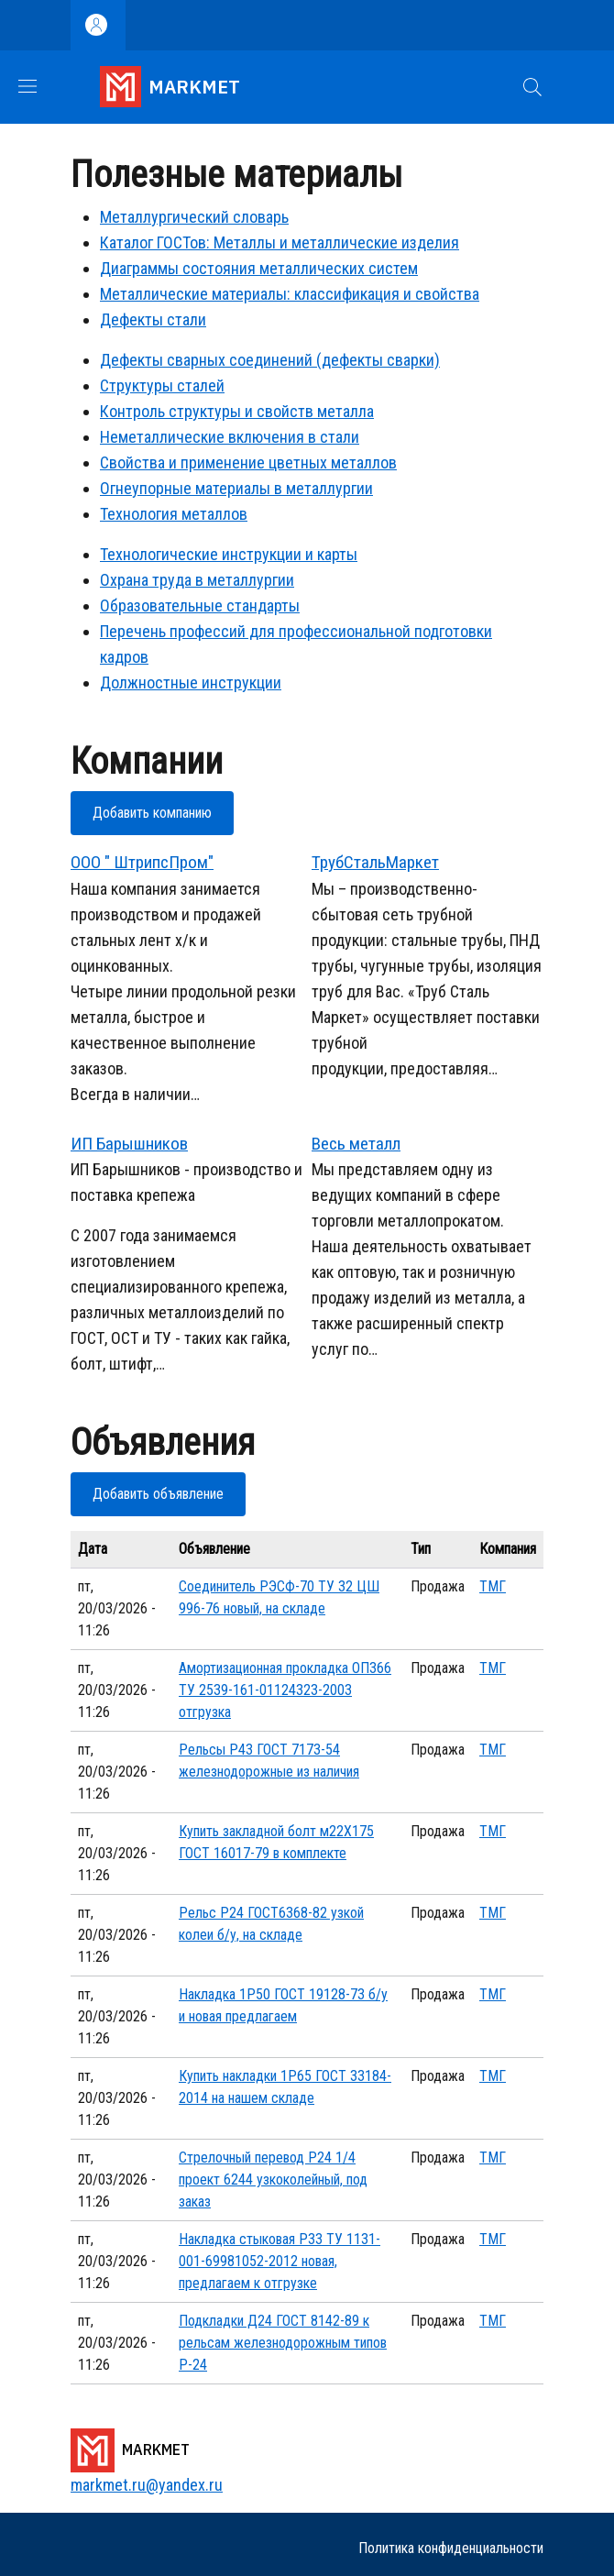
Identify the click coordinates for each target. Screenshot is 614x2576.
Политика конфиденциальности (450, 2548)
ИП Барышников (129, 1143)
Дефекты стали (153, 319)
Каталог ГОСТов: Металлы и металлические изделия (279, 242)
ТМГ (492, 1586)
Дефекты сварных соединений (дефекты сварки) (270, 359)
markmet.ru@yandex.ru (147, 2484)
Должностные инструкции (190, 682)
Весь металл (356, 1143)
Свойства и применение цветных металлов (248, 462)
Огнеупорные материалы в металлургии (236, 488)
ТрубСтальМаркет (375, 862)
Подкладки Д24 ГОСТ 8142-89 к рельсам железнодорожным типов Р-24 (283, 2342)
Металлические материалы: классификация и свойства (289, 293)
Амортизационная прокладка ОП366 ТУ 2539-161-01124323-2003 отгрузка (285, 1690)
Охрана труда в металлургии (197, 579)
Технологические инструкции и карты (228, 554)
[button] (532, 87)
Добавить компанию (152, 812)
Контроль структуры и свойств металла (237, 411)
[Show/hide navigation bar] (27, 86)
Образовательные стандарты (200, 605)
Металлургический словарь (194, 216)
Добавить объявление (158, 1494)
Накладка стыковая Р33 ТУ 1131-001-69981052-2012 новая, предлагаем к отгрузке (279, 2261)
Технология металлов (173, 513)
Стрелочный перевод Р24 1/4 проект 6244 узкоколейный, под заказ (273, 2179)
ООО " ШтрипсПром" (142, 862)
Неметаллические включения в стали (229, 436)
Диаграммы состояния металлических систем (259, 268)
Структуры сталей (162, 385)
